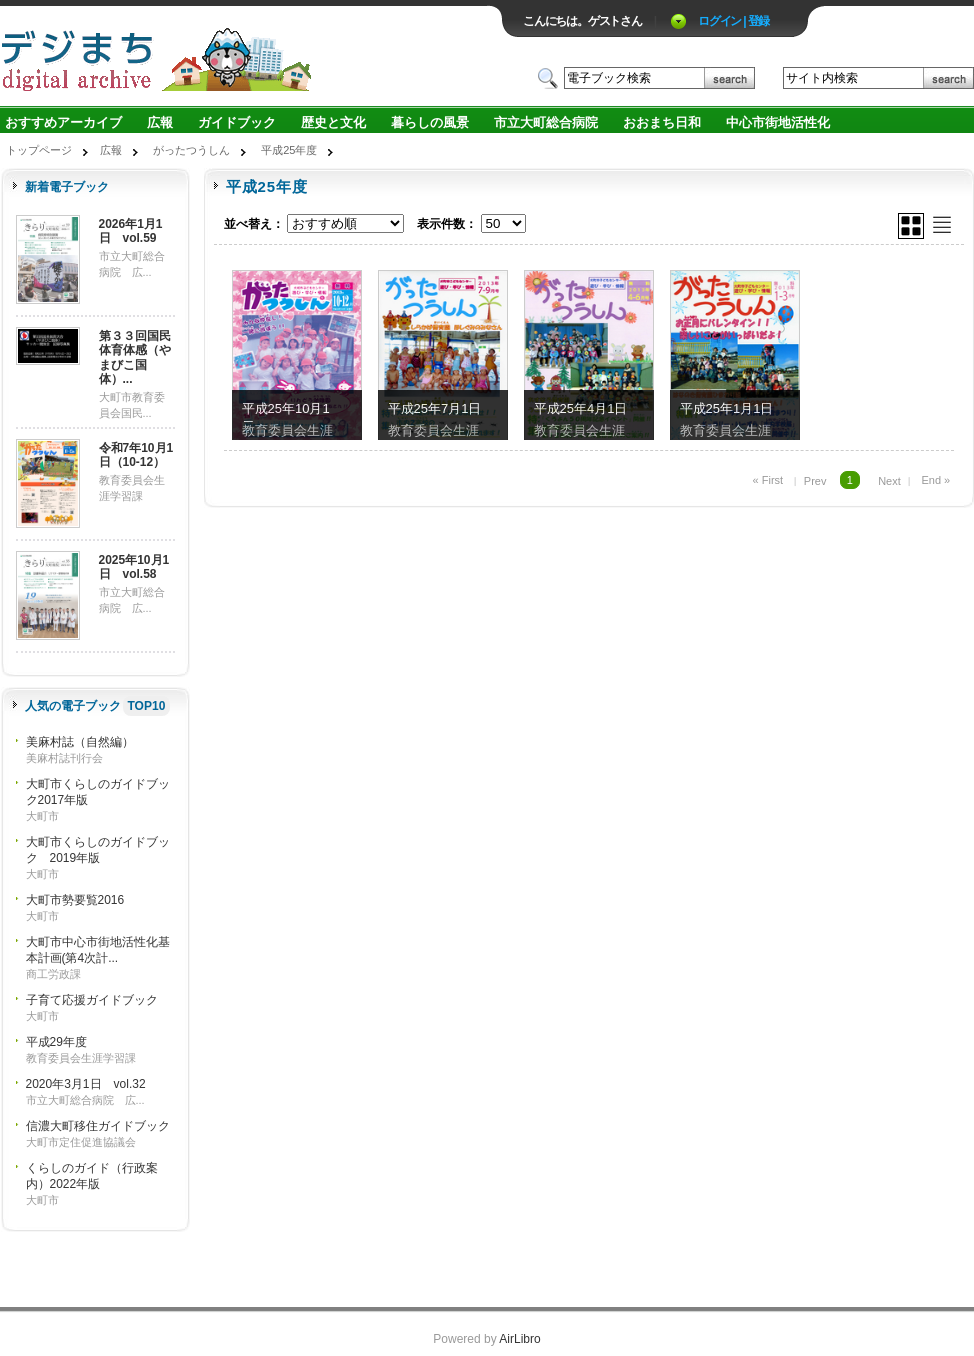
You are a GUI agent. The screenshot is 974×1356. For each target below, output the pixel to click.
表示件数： (447, 224)
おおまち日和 (662, 122)
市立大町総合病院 (546, 122)
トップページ (39, 150)
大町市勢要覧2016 (75, 900)
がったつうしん (191, 150)
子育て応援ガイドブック (92, 1000)
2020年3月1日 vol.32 (86, 1084)
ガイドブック (237, 122)
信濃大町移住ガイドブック (98, 1126)
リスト (942, 225)
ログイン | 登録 (733, 21)
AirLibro (519, 1339)
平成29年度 (56, 1042)
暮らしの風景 (430, 122)
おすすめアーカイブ (63, 122)
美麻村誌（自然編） (80, 742)
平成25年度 (289, 150)
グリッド (911, 226)
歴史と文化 (333, 122)
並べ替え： (254, 224)
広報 (160, 122)
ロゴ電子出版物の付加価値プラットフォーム (234, 56)
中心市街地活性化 (778, 122)
